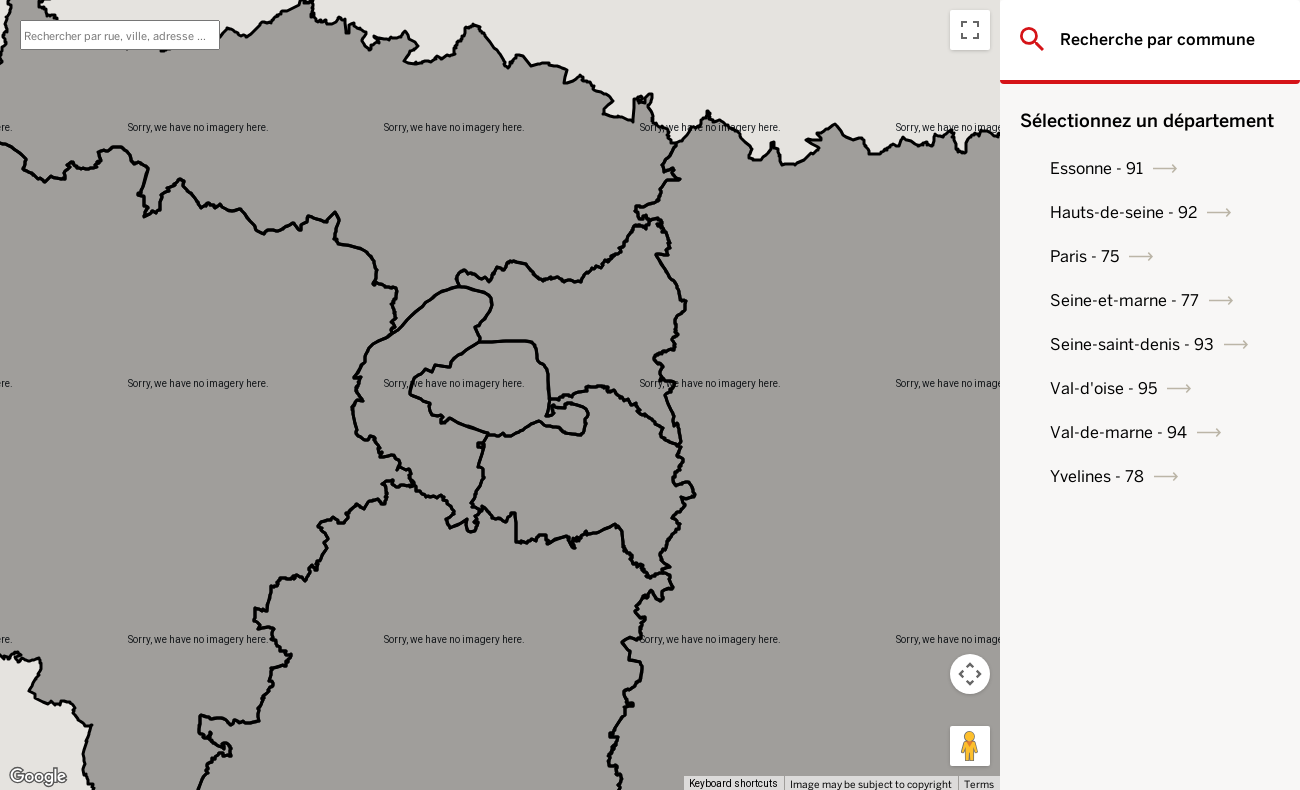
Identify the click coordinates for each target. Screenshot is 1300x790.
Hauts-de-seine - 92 (1123, 212)
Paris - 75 (1084, 256)
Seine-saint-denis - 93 (1132, 344)
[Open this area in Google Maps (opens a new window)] (38, 777)
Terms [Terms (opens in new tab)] (979, 784)
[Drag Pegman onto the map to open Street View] (970, 746)
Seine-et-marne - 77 (1124, 300)
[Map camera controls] (970, 674)
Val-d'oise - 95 (1103, 388)
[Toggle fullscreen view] (970, 30)
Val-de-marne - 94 (1118, 432)
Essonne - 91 (1096, 168)
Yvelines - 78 (1097, 476)
